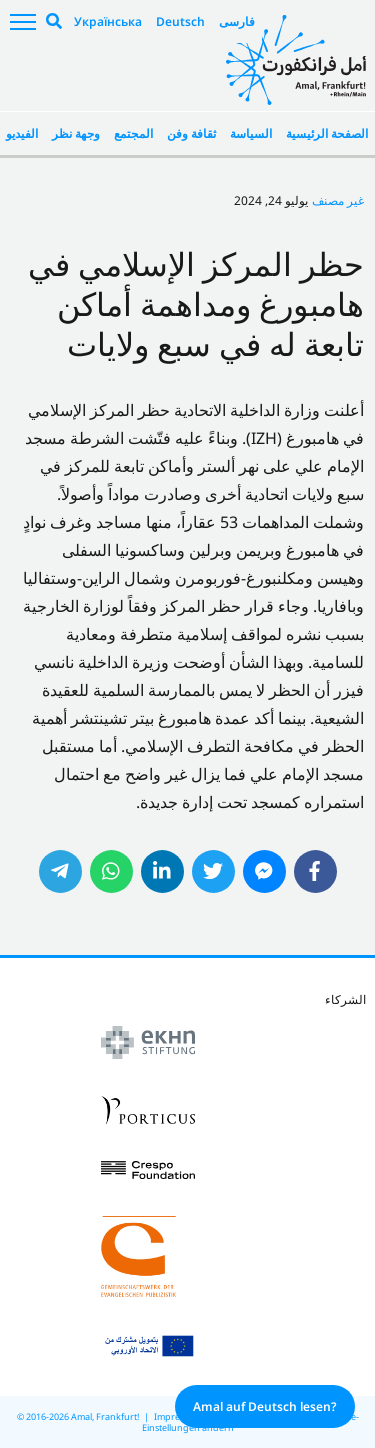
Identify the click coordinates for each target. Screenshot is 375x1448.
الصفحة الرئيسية (327, 133)
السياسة (251, 133)
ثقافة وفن (191, 133)
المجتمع (133, 133)
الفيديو (22, 133)
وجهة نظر (76, 133)
